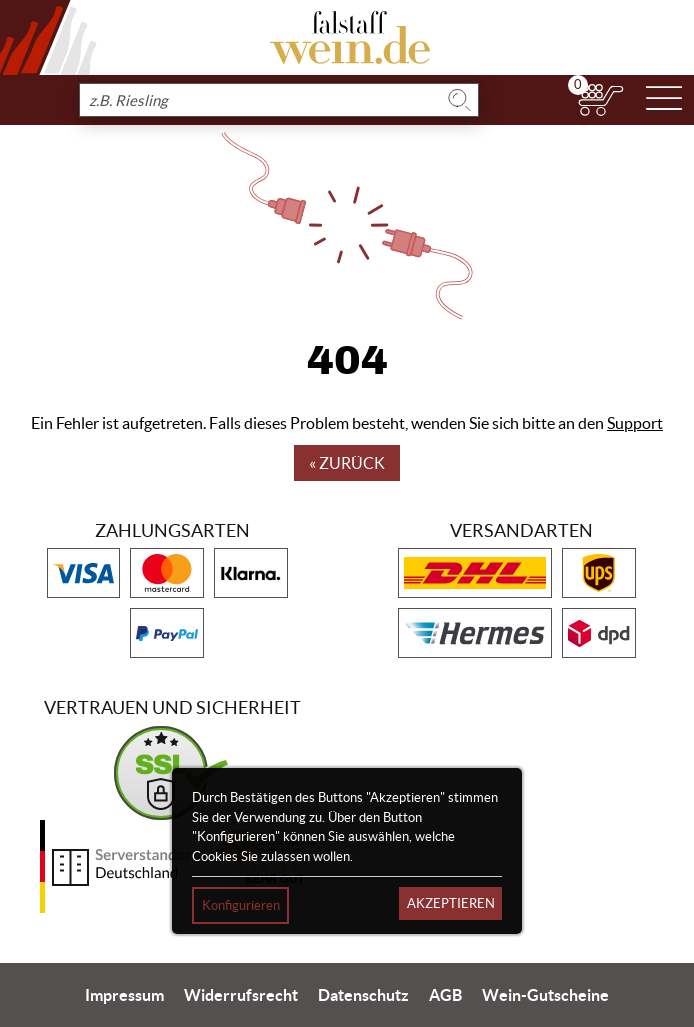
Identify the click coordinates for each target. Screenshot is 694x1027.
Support (635, 423)
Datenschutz (363, 995)
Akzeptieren (451, 903)
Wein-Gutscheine (545, 995)
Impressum (124, 995)
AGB (445, 995)
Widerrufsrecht (241, 995)
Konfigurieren (241, 905)
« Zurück (347, 463)
